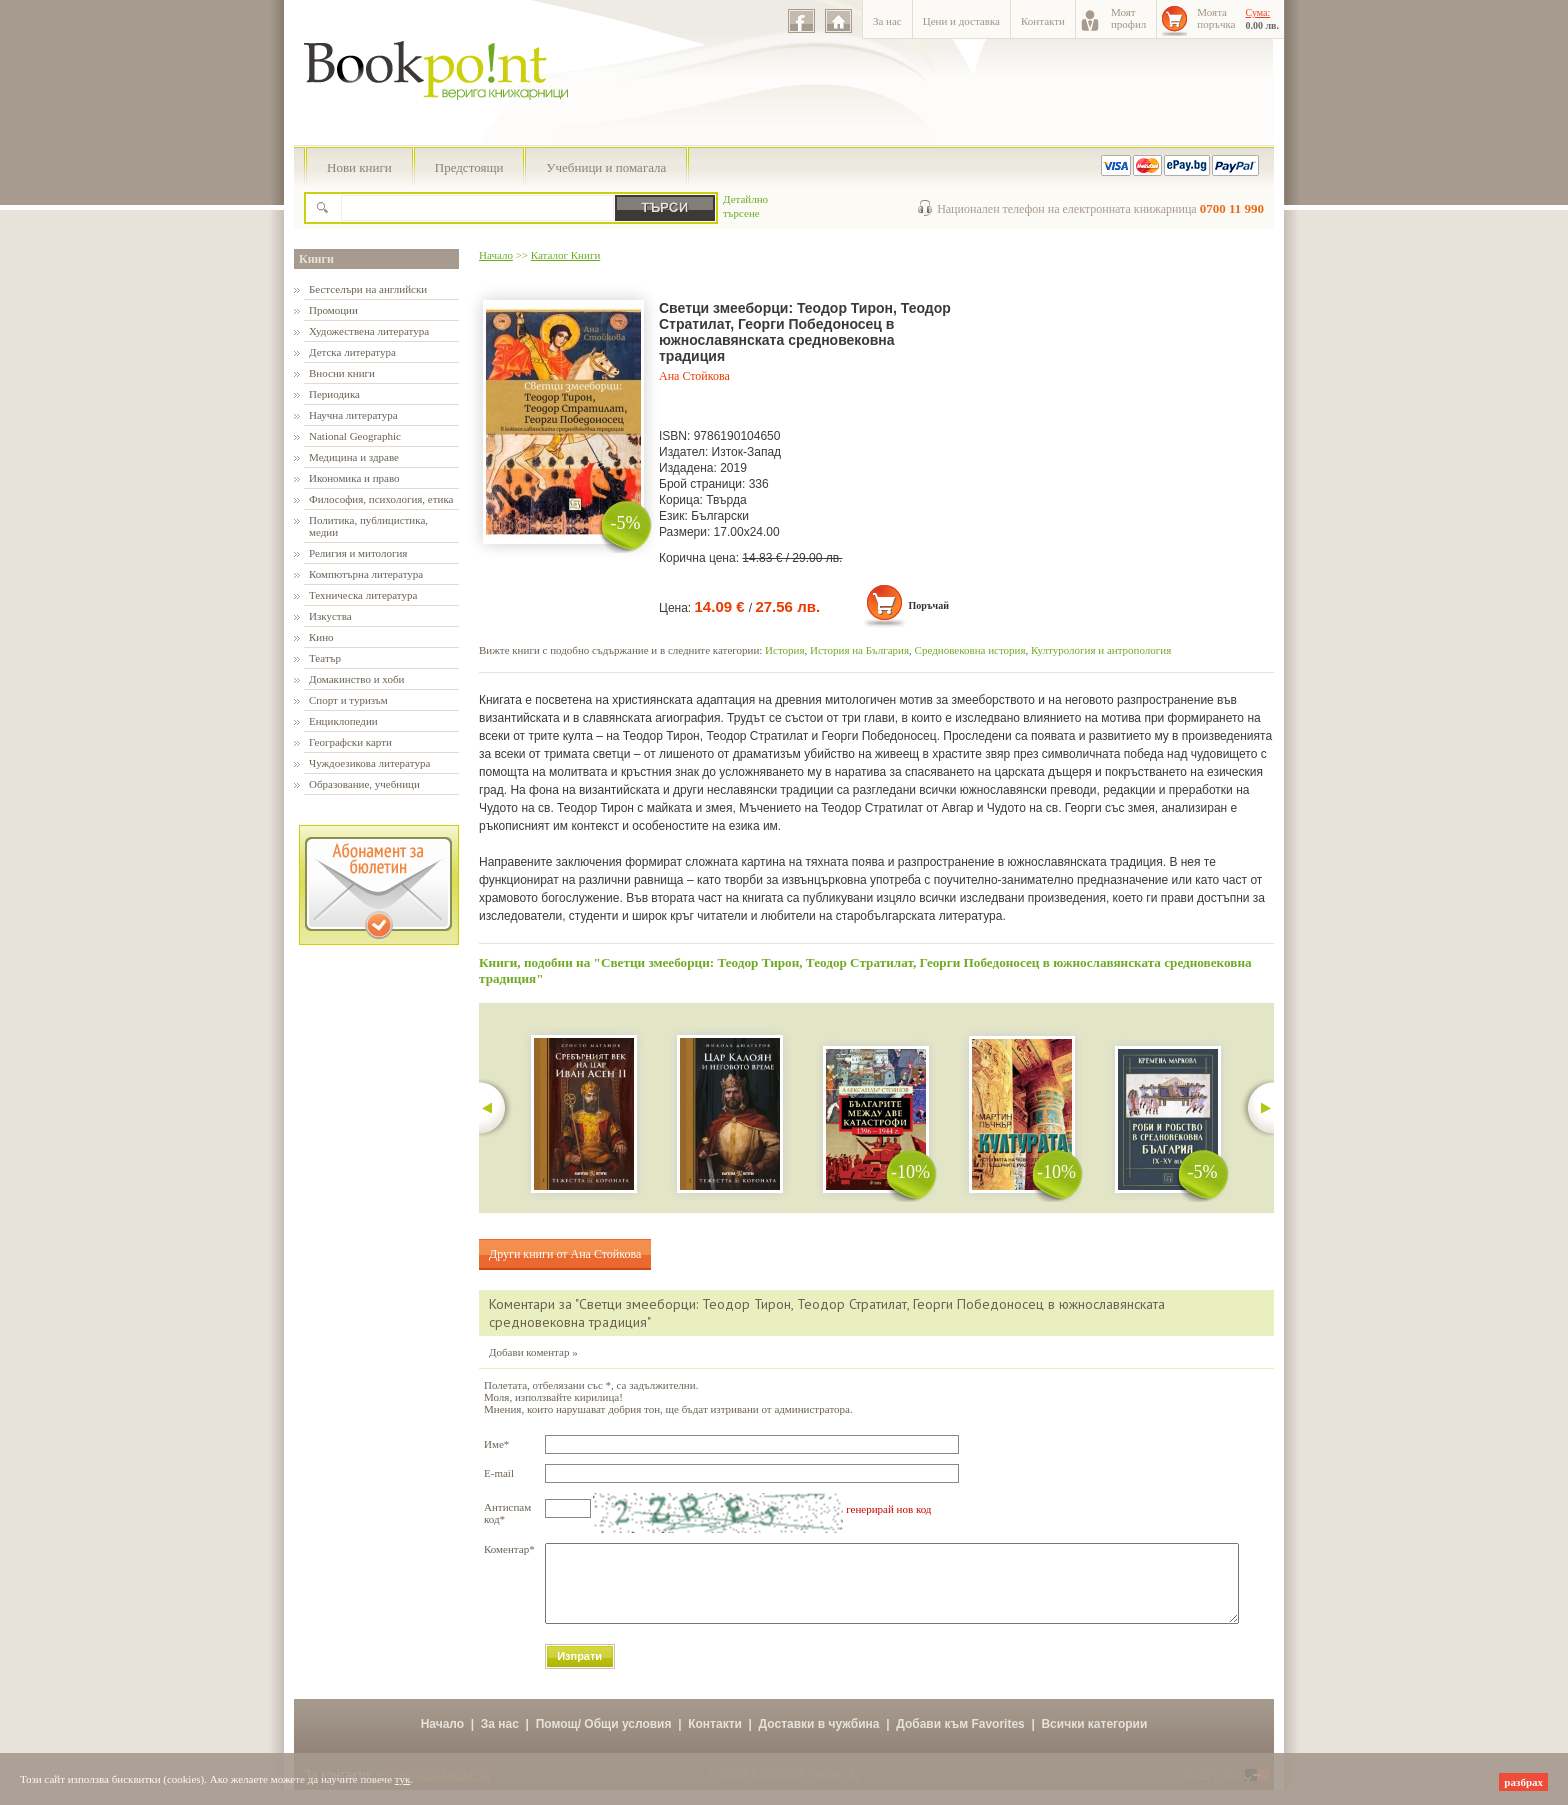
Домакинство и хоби (356, 679)
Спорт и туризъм (348, 700)
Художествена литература (369, 331)
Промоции (333, 310)
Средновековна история (970, 650)
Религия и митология (358, 553)
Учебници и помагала (606, 167)
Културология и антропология (1101, 650)
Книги (316, 259)
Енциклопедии (343, 721)
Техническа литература (363, 595)
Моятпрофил (1128, 18)
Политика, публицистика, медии (368, 526)
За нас (887, 21)
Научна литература (353, 415)
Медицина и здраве (354, 457)
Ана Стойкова (694, 376)
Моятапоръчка (1216, 18)
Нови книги (359, 167)
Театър (325, 658)
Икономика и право (354, 478)
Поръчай (928, 605)
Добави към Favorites (960, 1739)
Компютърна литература (366, 574)
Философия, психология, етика (381, 499)
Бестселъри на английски (368, 289)
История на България (859, 650)
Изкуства (330, 616)
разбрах (1523, 1782)
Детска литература (352, 352)
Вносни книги (342, 373)
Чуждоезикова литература (369, 763)
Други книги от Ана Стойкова (565, 1254)
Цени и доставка (961, 21)
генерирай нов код (888, 1509)
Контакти (1043, 21)
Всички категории (1094, 1739)
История (784, 650)
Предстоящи (469, 167)
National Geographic (355, 436)
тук (403, 1779)
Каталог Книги (565, 255)
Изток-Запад (747, 452)
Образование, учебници (364, 784)
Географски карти (350, 742)
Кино (321, 637)
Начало (496, 255)
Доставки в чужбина (819, 1739)
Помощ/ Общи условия (604, 1739)
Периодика (334, 394)
